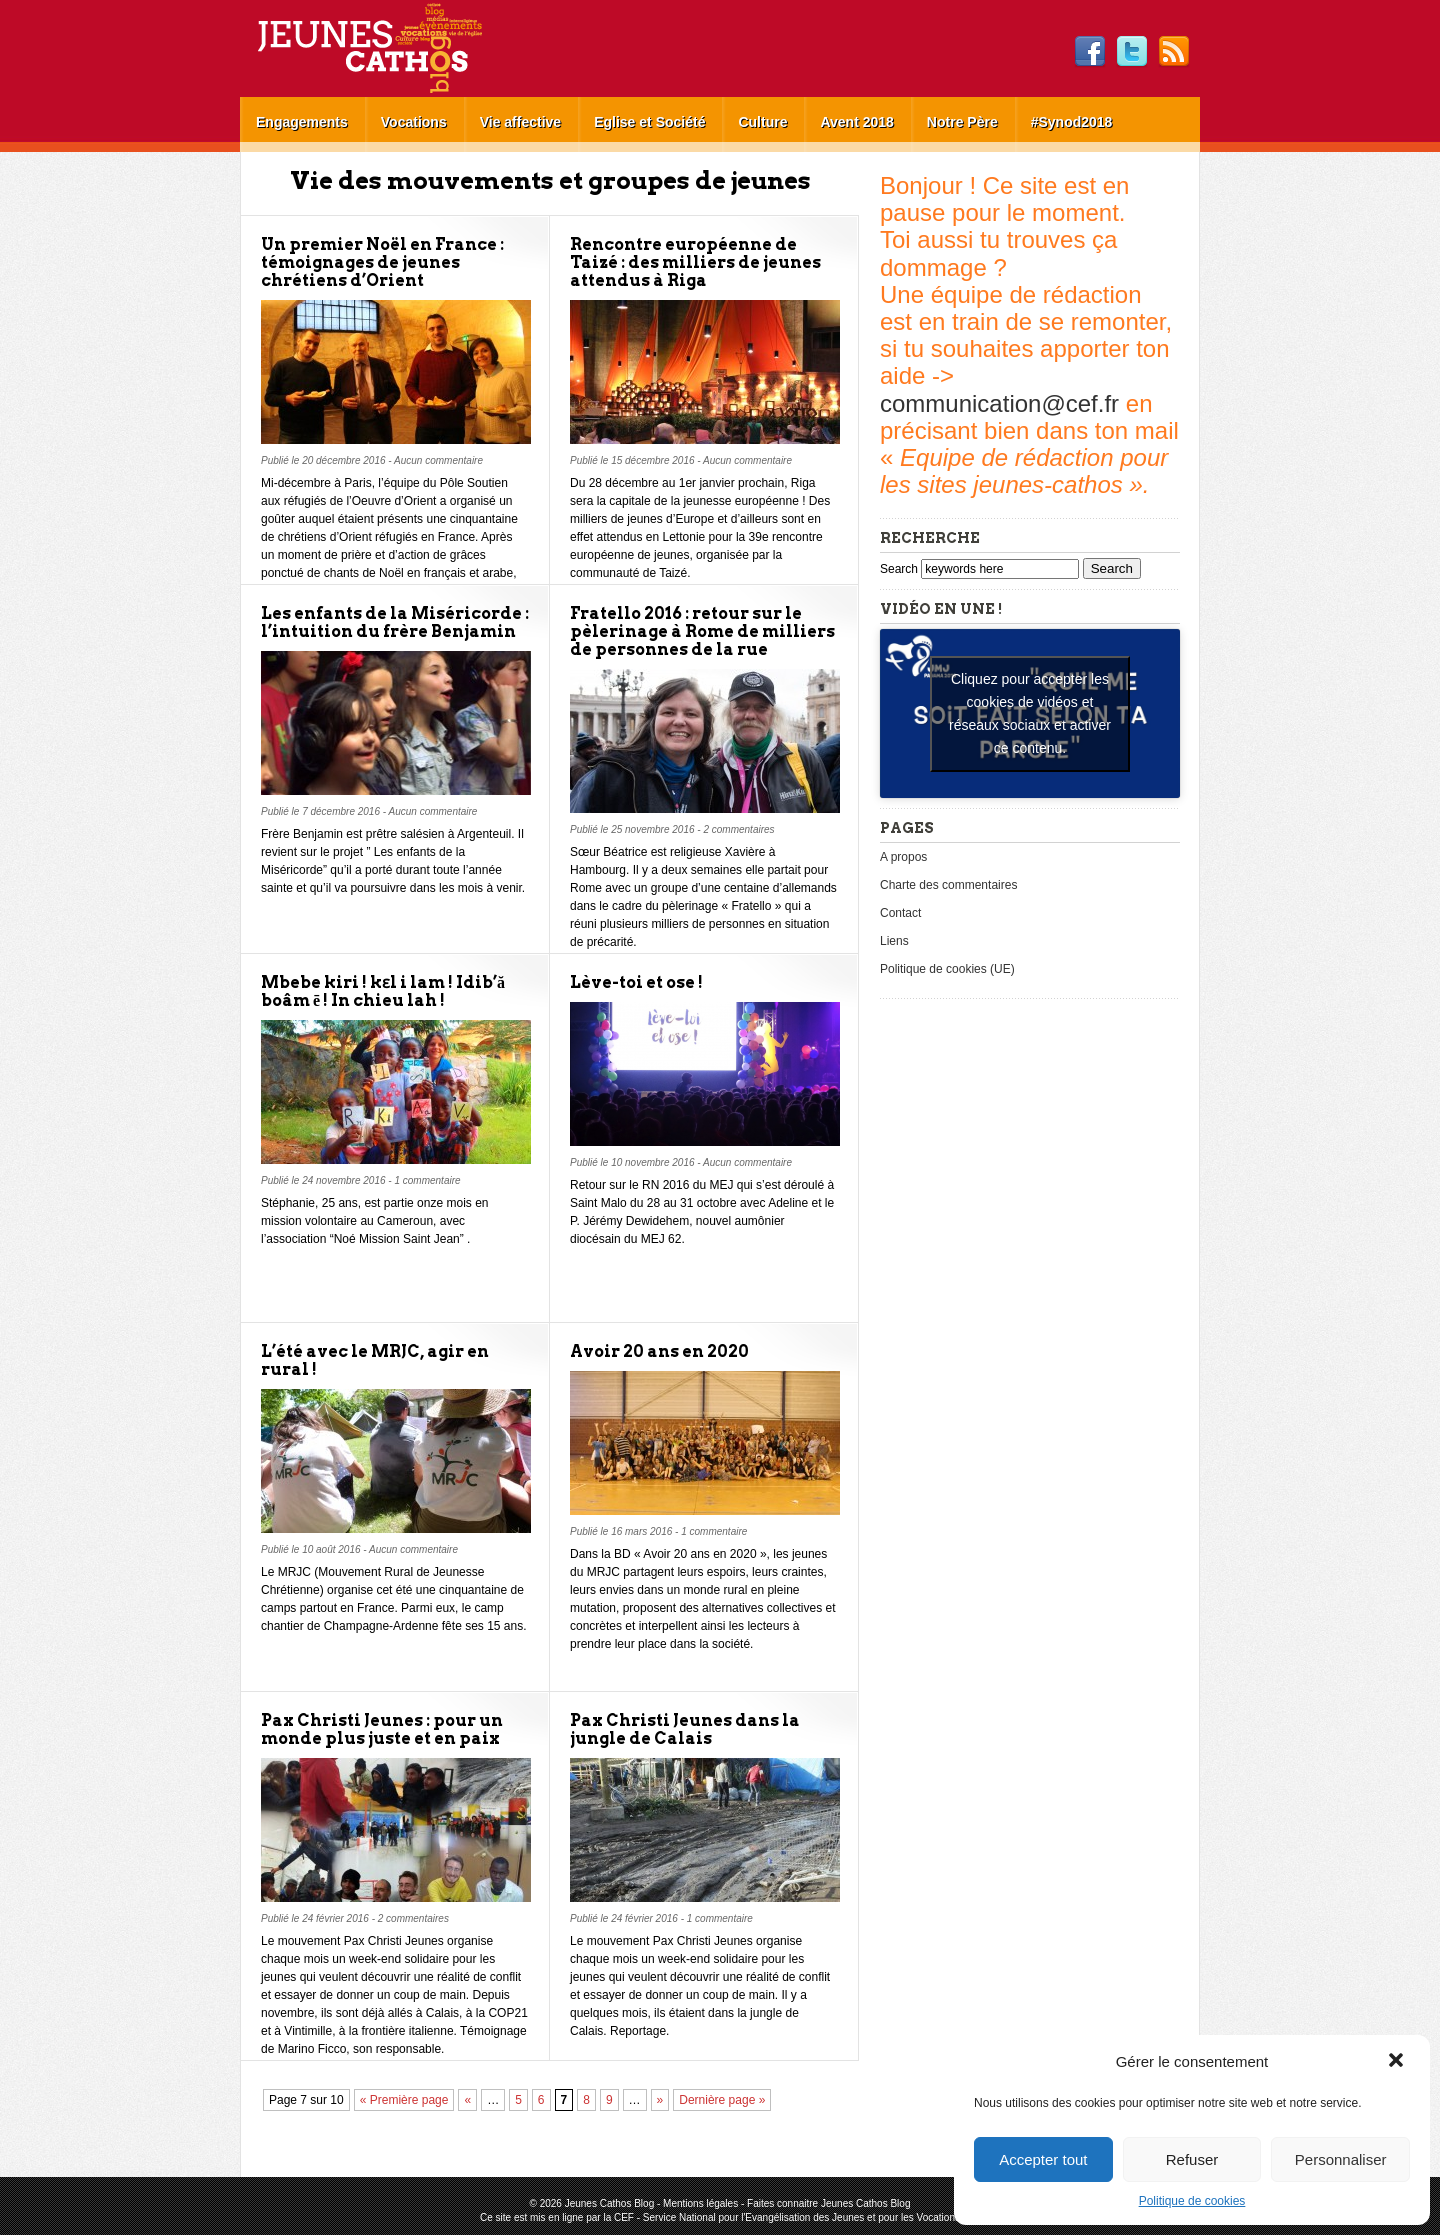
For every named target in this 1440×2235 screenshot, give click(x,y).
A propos (903, 857)
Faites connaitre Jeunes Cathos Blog (828, 2203)
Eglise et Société (649, 122)
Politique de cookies (1192, 2201)
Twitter (1132, 52)
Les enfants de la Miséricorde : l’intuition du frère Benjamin (395, 622)
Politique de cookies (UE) (947, 969)
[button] (1398, 2062)
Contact (900, 913)
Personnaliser (1341, 2159)
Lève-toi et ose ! (636, 982)
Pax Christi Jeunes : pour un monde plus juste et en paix (382, 1729)
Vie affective (520, 122)
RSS (1174, 52)
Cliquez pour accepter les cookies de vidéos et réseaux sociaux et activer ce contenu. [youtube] (1030, 713)
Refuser (1192, 2159)
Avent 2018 (856, 122)
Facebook (1090, 52)
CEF (624, 2217)
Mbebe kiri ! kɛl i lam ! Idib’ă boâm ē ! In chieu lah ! (383, 991)
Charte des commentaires (948, 885)
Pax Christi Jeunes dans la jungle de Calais (685, 1729)
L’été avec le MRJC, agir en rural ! (375, 1360)
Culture (762, 122)
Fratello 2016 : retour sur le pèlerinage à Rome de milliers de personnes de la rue (702, 631)
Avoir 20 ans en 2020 (659, 1351)
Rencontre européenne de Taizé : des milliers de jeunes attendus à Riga (695, 262)
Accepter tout (1043, 2159)
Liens (894, 941)
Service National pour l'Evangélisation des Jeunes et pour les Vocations (801, 2217)
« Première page (404, 2100)
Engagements (302, 122)
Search (900, 569)
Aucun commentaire (438, 460)
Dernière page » (722, 2100)
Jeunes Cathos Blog (403, 48)
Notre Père (962, 122)
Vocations (414, 122)
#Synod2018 (1072, 122)
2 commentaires (738, 829)
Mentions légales (700, 2203)
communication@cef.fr (999, 403)
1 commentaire (427, 1180)
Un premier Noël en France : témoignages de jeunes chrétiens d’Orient (382, 262)
